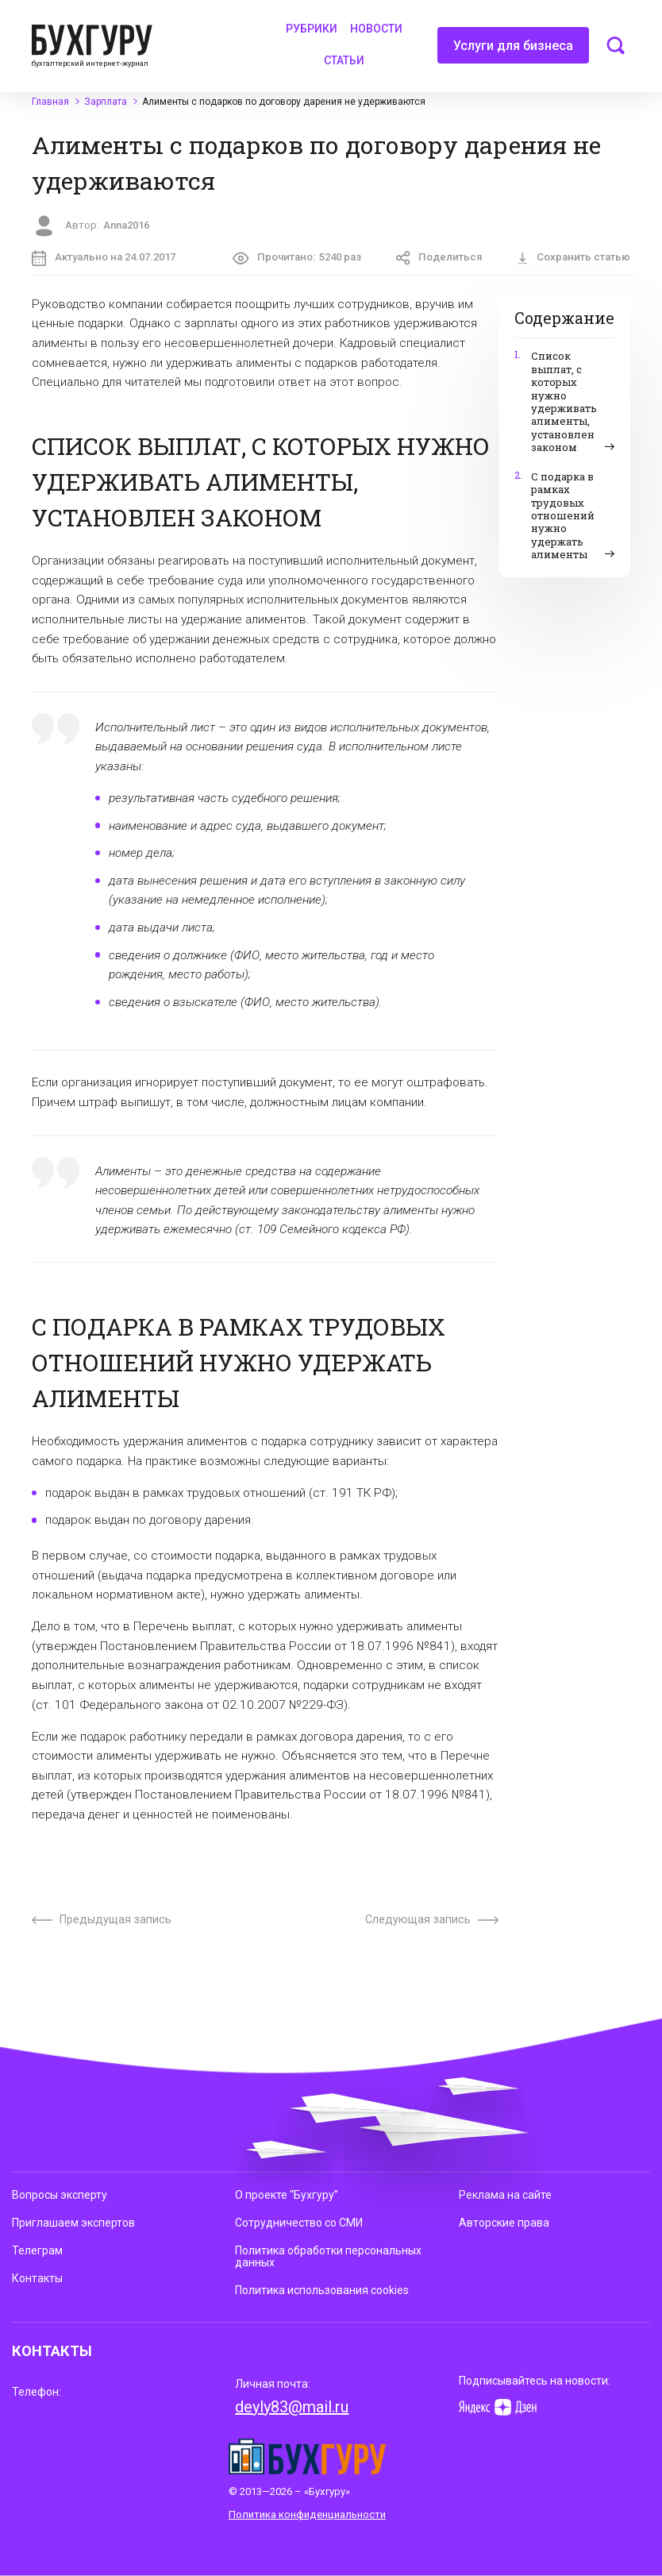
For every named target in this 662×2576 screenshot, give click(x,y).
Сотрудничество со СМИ (299, 2222)
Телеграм (37, 2250)
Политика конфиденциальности (307, 2514)
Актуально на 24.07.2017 (103, 258)
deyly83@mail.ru (291, 2407)
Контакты (37, 2278)
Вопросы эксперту (59, 2194)
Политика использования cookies (322, 2290)
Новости (376, 28)
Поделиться (439, 258)
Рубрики (311, 28)
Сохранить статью (573, 257)
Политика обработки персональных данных (328, 2256)
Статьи (344, 60)
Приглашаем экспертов (73, 2222)
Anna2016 (126, 225)
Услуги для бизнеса (513, 51)
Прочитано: (297, 258)
